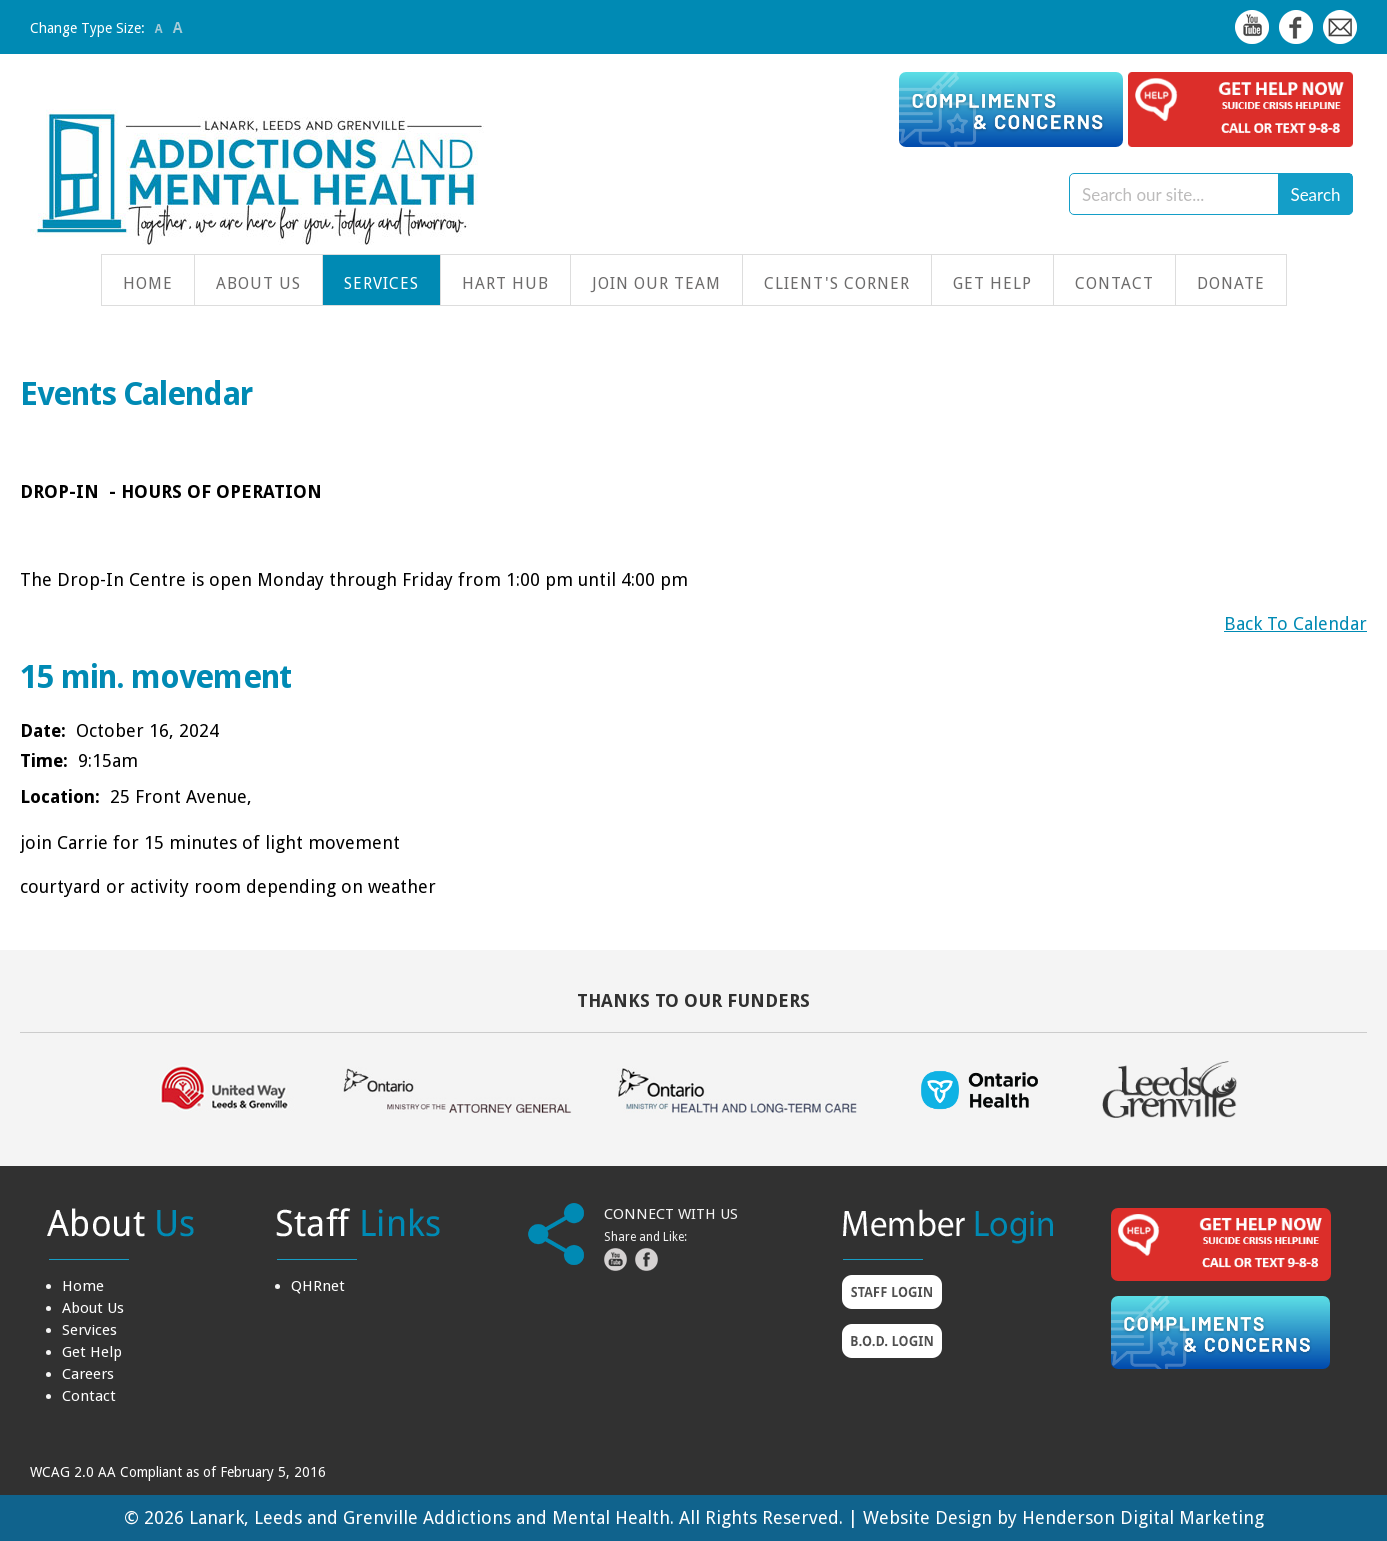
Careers (88, 1374)
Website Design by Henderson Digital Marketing (1063, 1517)
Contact (1114, 283)
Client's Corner (837, 283)
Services (381, 283)
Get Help (992, 283)
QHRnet (318, 1286)
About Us (258, 283)
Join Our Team (656, 283)
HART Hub (505, 283)
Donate (1231, 283)
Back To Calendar (1295, 623)
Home (148, 283)
